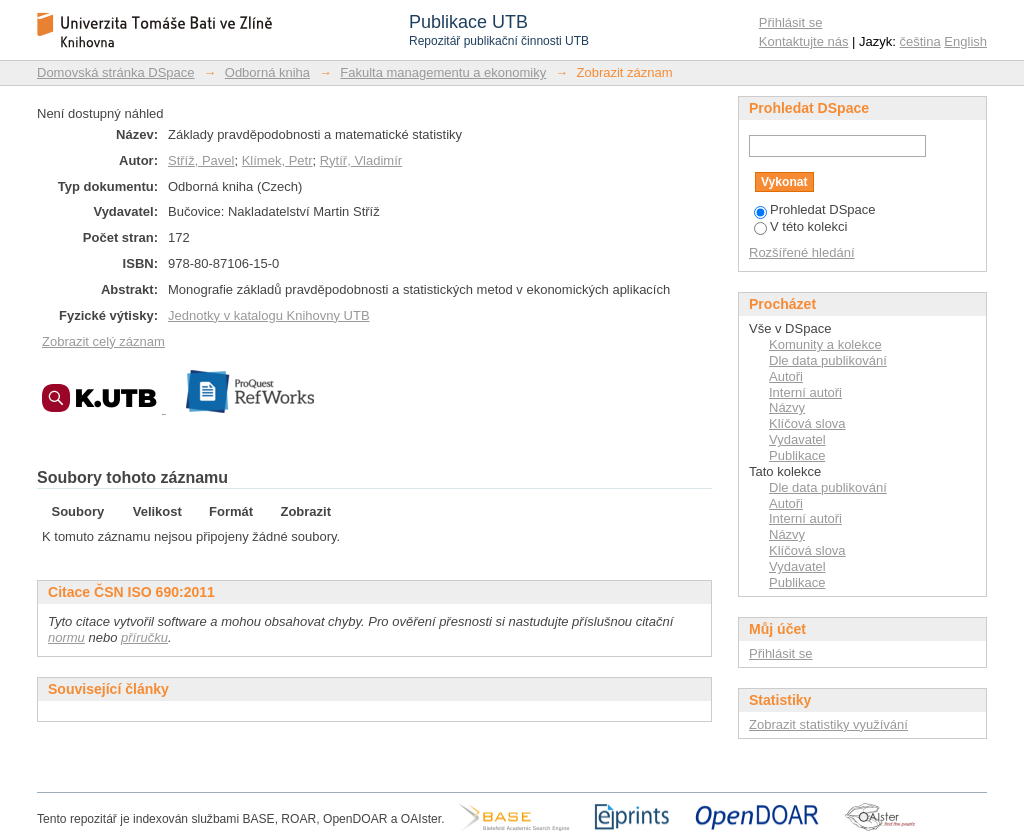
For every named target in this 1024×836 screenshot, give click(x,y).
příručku (144, 637)
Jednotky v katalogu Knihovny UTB (269, 315)
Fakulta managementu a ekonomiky (443, 72)
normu (66, 637)
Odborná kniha (267, 72)
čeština (920, 41)
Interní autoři (805, 392)
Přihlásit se (791, 22)
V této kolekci (800, 226)
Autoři (786, 376)
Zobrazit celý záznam (103, 341)
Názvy (787, 407)
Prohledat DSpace (815, 209)
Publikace (797, 455)
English (965, 41)
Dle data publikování (828, 360)
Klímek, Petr (277, 160)
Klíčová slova (807, 423)
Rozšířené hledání (802, 252)
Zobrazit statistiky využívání (828, 724)
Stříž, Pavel (201, 160)
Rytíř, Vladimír (361, 160)
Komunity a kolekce (825, 344)
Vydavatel (797, 439)
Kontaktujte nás (804, 41)
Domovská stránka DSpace (116, 72)
